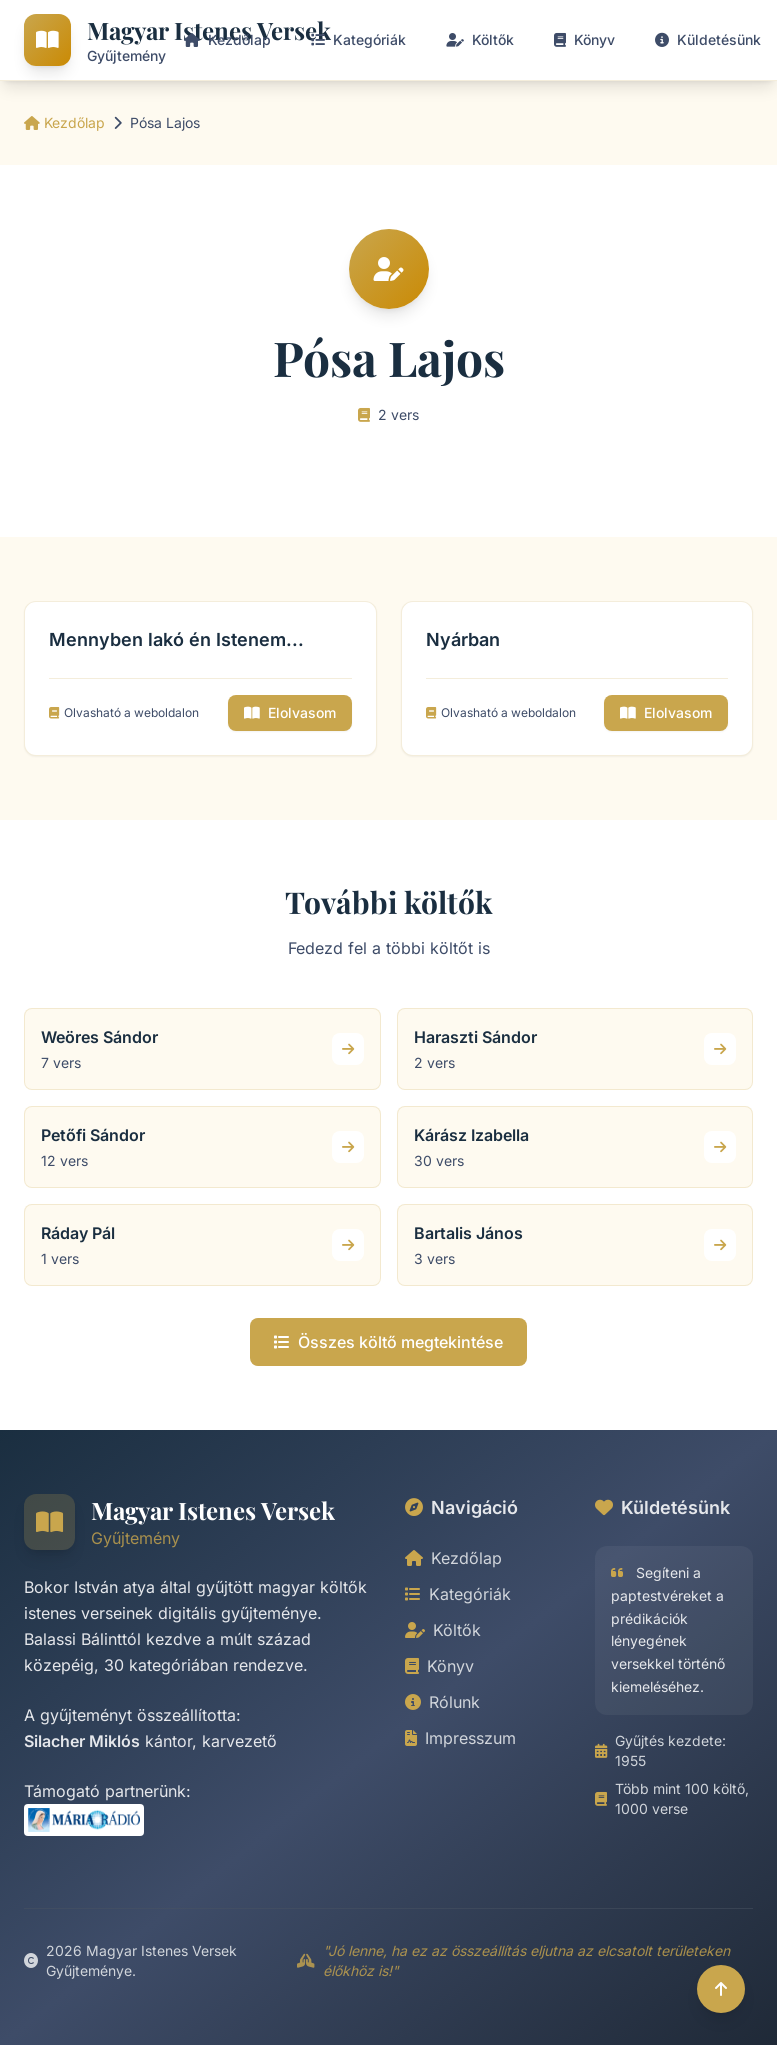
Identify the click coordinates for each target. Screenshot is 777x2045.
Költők (443, 1630)
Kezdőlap (64, 122)
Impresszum (460, 1738)
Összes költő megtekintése (388, 1342)
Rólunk (442, 1702)
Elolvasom (290, 712)
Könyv (439, 1666)
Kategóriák (458, 1594)
